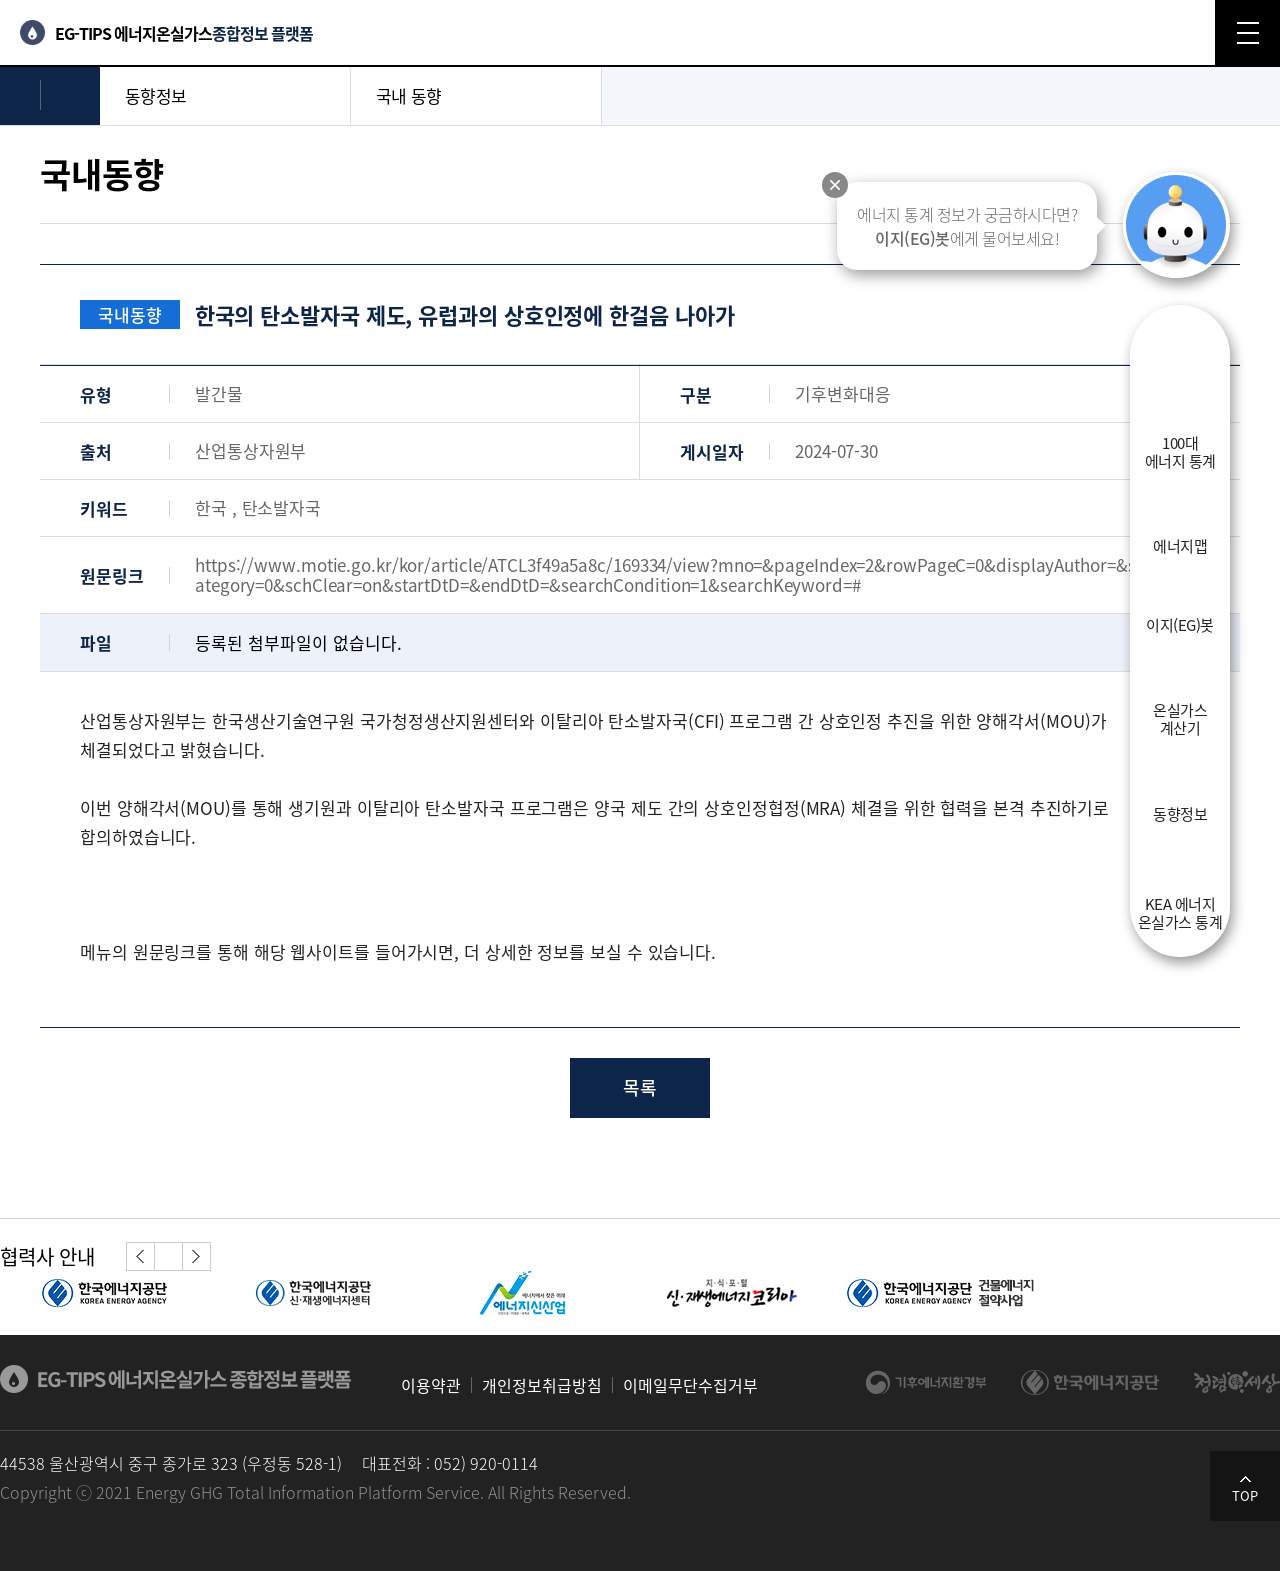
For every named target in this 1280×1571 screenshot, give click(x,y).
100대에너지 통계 (1180, 451)
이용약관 (431, 1385)
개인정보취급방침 (542, 1385)
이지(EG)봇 (1180, 624)
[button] (140, 1256)
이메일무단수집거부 (690, 1385)
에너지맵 (1180, 545)
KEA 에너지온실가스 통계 (1180, 912)
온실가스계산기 (1180, 718)
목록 (640, 1087)
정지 (168, 1256)
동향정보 (1180, 813)
